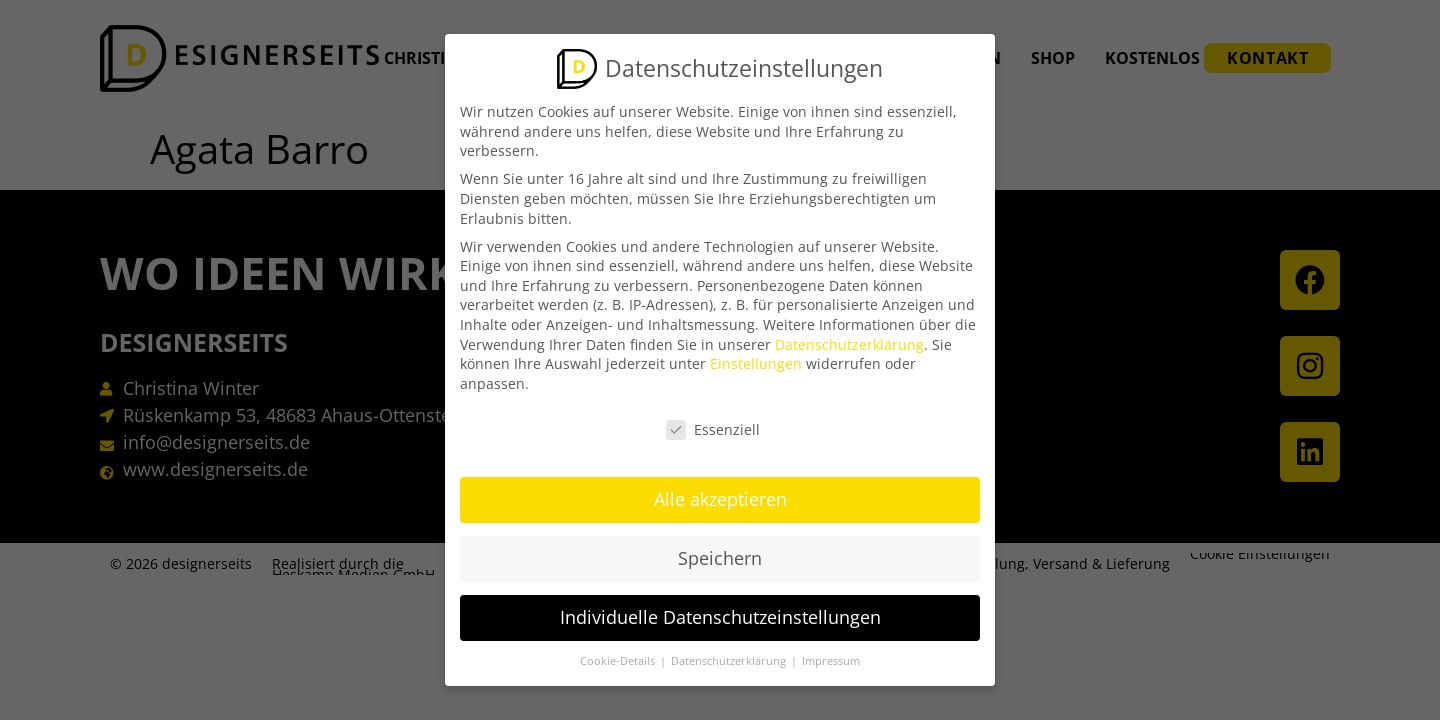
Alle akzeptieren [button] (720, 497)
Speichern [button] (720, 556)
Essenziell (713, 426)
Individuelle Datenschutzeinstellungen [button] (720, 615)
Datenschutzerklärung (849, 341)
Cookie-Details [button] (619, 659)
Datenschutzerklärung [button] (730, 659)
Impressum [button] (831, 659)
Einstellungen (756, 361)
